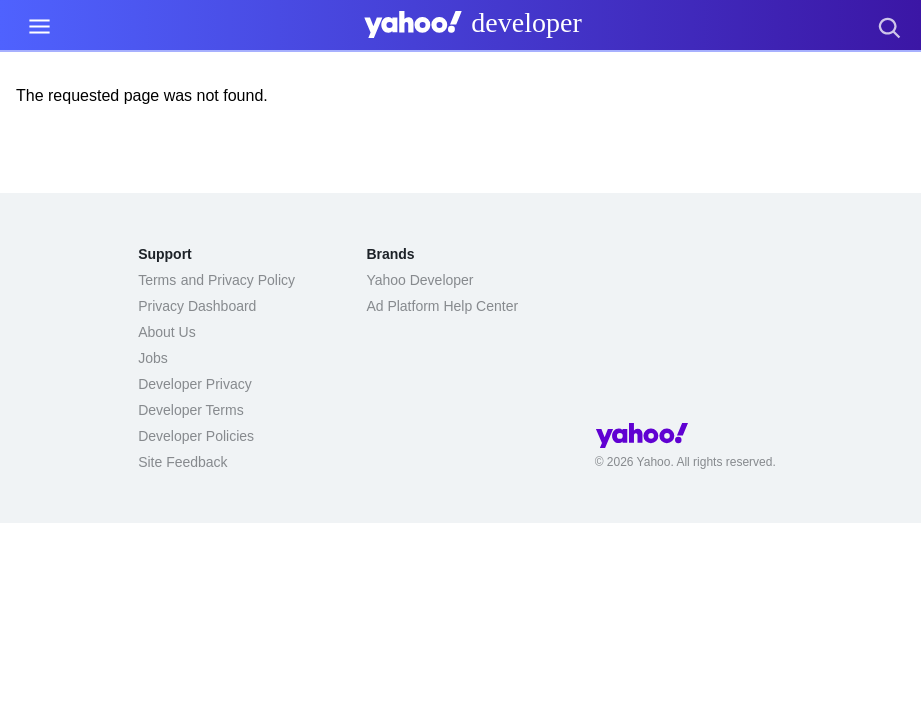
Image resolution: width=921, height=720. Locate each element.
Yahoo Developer (419, 280)
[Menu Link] (39, 26)
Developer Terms (191, 410)
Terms (157, 280)
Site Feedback (183, 462)
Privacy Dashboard (197, 306)
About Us (167, 332)
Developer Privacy (195, 384)
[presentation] (469, 29)
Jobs (153, 358)
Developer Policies (196, 436)
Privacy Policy (251, 280)
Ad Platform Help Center (442, 306)
